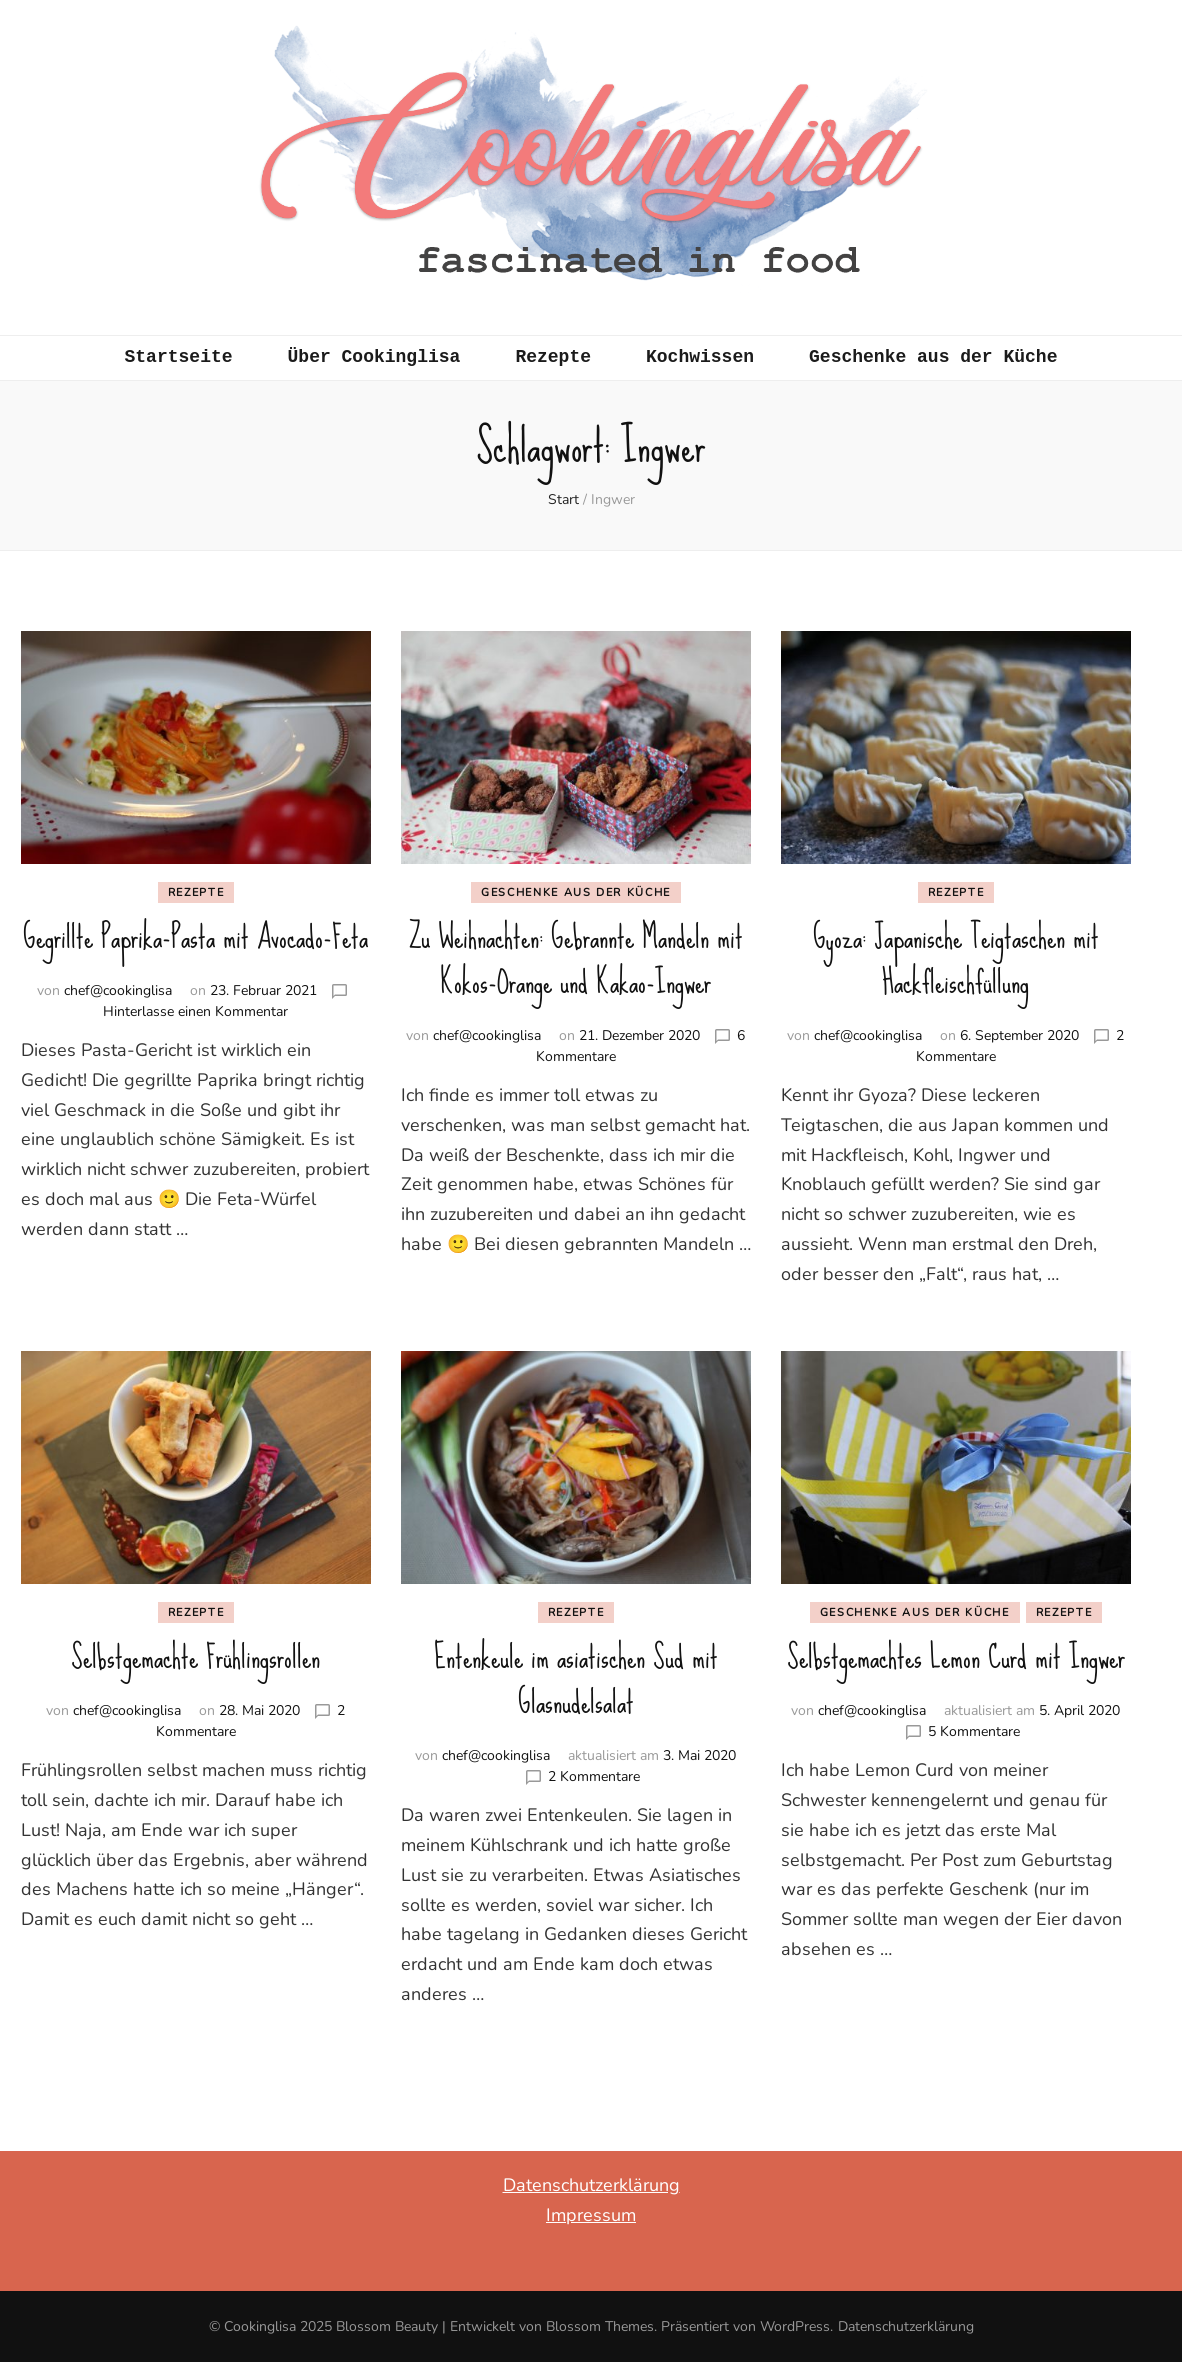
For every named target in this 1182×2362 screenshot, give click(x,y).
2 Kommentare (594, 1776)
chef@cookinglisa (118, 990)
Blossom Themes (600, 2326)
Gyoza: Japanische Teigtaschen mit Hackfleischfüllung (956, 960)
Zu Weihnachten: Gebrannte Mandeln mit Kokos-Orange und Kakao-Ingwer (576, 960)
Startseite (179, 357)
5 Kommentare (974, 1731)
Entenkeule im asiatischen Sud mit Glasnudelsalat (576, 1680)
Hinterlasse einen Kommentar (195, 1011)
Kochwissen (700, 357)
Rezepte (553, 357)
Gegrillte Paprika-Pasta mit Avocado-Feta (195, 937)
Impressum (591, 2215)
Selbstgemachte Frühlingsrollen (195, 1657)
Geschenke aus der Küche (933, 357)
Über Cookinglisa (374, 357)
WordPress (795, 2326)
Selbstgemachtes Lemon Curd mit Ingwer (956, 1657)
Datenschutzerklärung (591, 2185)
